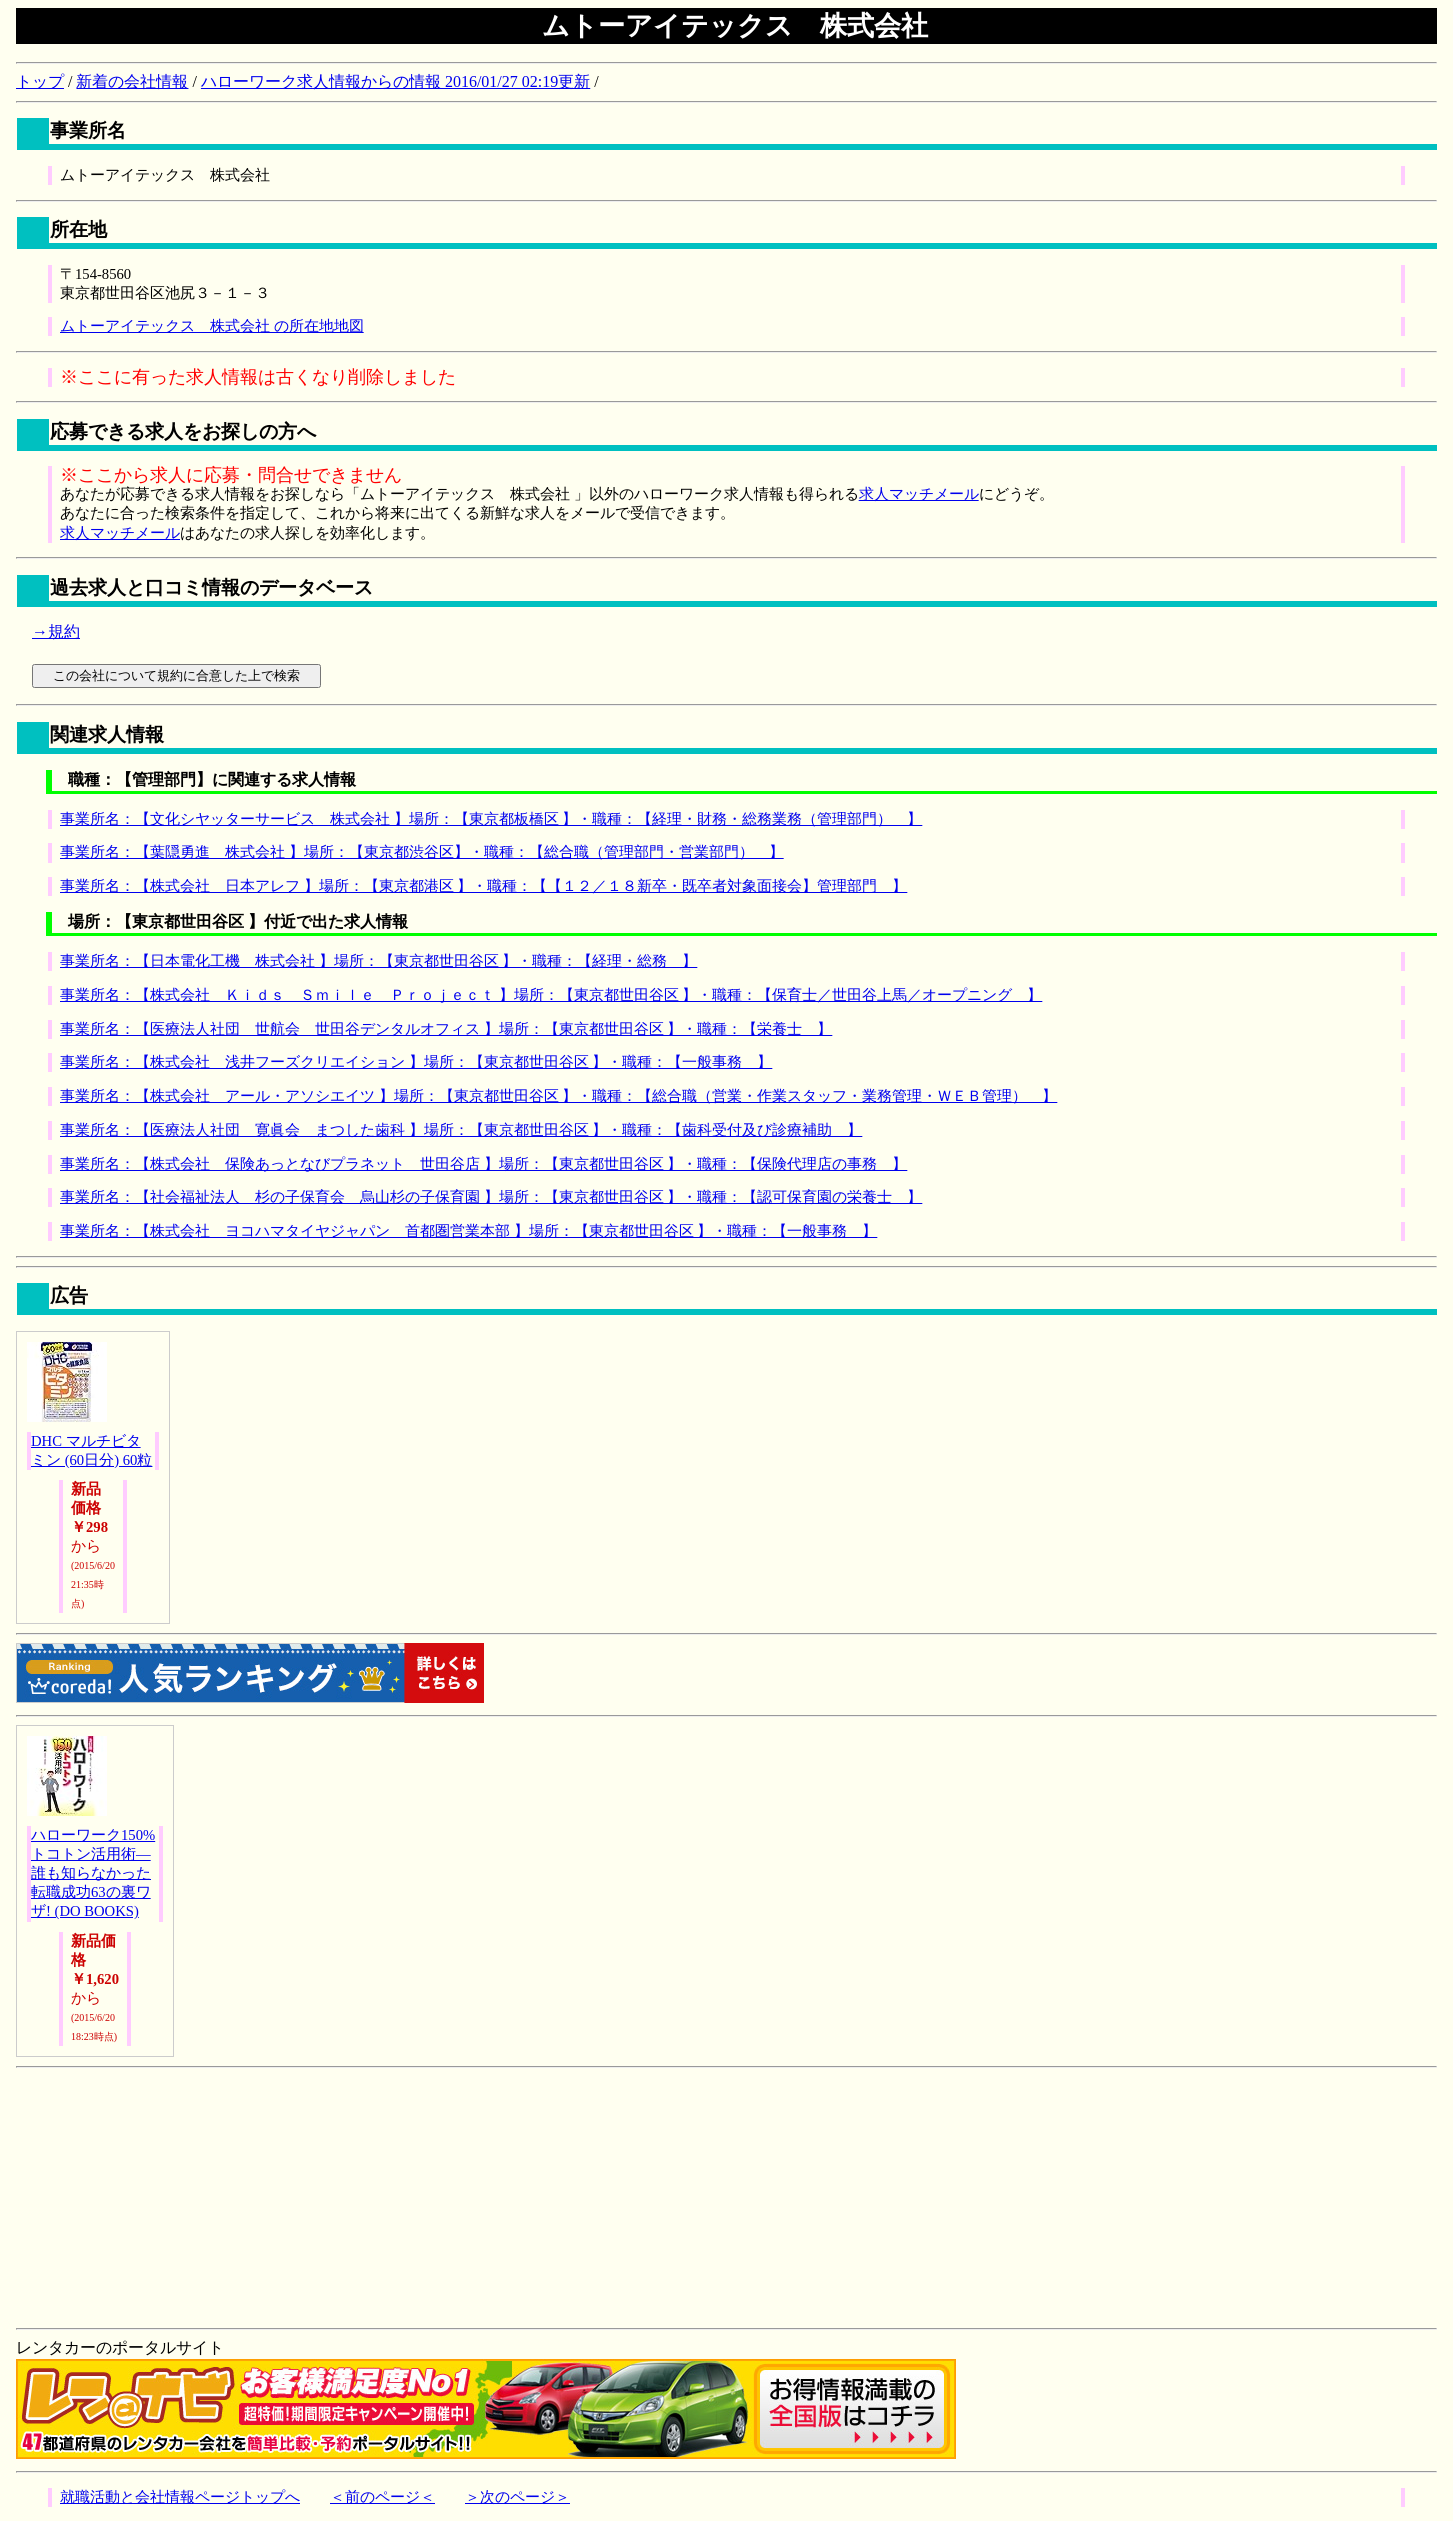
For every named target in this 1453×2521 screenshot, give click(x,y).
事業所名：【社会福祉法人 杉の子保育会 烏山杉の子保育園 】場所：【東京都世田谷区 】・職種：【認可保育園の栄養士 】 (491, 1197)
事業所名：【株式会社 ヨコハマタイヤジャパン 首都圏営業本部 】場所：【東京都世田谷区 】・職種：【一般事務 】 (468, 1231)
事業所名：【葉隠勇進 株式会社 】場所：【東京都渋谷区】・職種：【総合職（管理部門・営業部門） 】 (422, 852)
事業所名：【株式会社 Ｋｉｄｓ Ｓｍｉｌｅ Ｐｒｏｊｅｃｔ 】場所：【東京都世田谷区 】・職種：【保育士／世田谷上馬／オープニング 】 (551, 995)
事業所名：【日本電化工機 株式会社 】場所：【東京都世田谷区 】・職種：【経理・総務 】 (378, 961)
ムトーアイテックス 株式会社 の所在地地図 (212, 326)
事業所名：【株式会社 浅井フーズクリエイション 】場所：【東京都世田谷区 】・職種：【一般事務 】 (416, 1062)
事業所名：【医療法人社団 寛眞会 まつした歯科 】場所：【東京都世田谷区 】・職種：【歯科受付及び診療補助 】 (461, 1130)
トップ (40, 81)
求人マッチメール (919, 494)
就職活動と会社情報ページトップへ (180, 2497)
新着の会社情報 (132, 81)
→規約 (56, 631)
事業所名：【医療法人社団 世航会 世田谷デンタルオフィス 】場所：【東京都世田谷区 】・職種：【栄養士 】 (446, 1029)
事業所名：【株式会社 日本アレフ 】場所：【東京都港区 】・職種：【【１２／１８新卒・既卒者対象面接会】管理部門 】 (483, 886)
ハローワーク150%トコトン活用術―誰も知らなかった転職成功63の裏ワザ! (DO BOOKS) (93, 1873)
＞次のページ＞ (517, 2497)
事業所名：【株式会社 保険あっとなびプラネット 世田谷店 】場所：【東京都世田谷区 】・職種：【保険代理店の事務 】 (483, 1164)
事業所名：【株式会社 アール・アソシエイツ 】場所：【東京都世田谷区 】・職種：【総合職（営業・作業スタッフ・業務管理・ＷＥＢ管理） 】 (558, 1096)
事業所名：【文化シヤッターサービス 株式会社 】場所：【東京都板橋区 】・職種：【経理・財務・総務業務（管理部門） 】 (491, 819)
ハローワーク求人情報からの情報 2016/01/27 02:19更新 (395, 81)
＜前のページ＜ (382, 2497)
